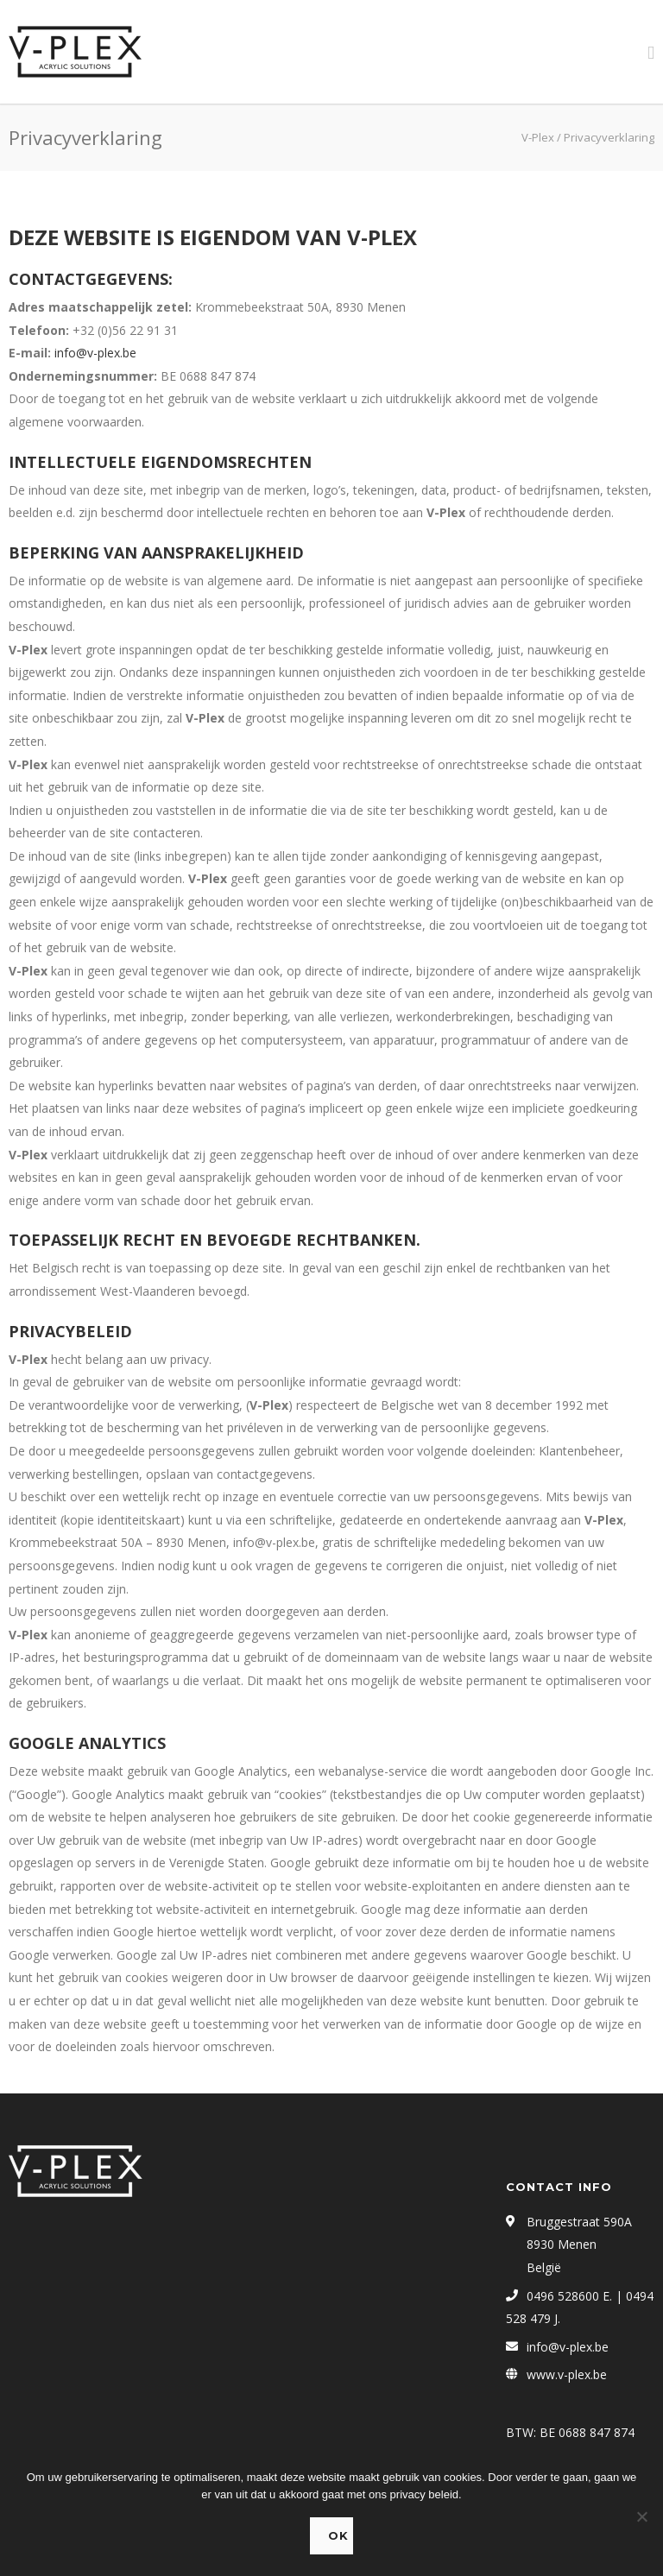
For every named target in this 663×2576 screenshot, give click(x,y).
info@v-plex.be (95, 352)
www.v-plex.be (567, 2374)
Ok (338, 2535)
